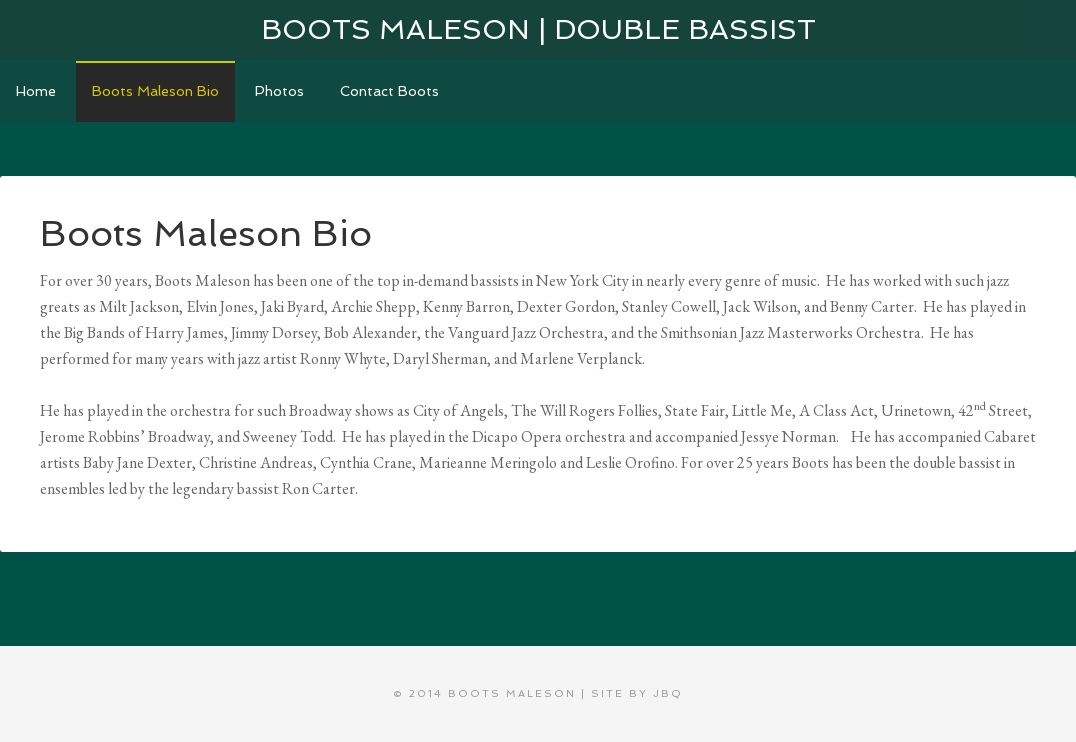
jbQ (668, 693)
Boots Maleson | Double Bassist (538, 29)
